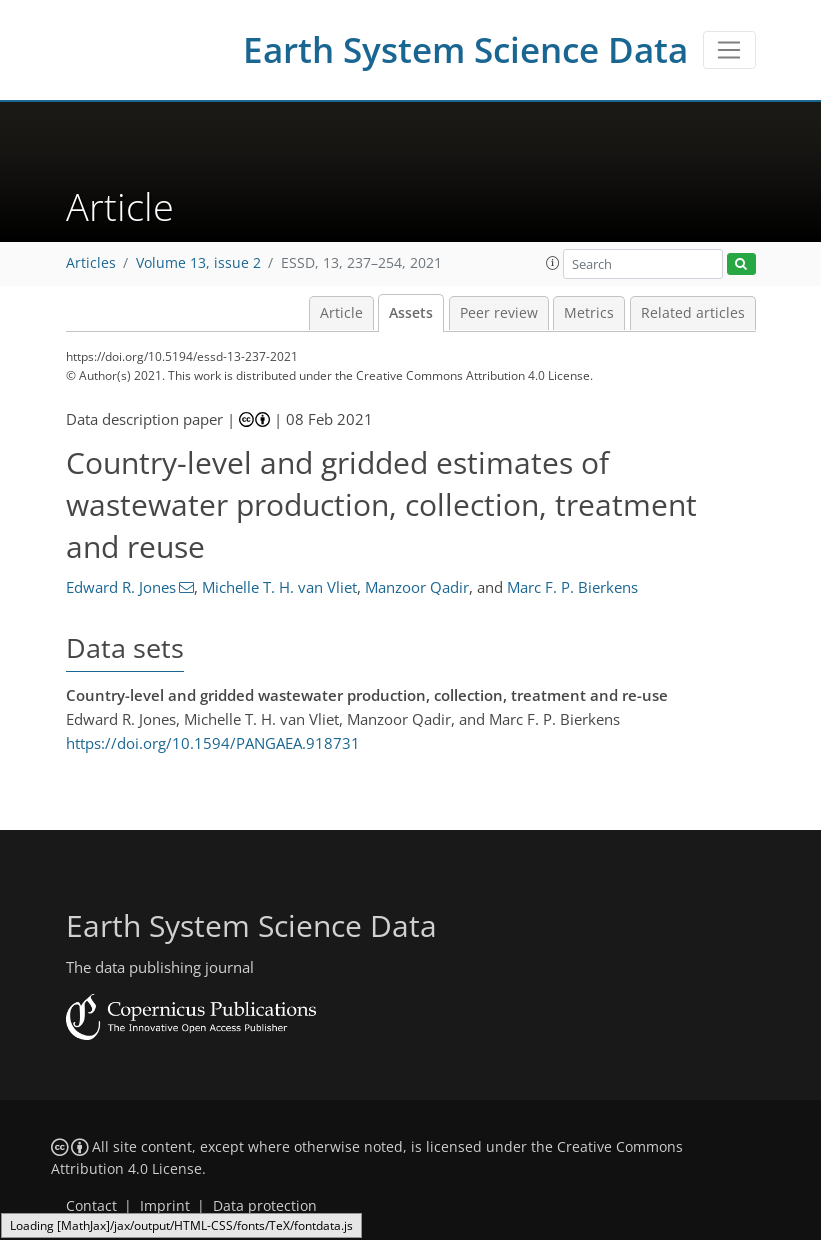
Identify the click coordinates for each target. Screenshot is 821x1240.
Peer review (499, 313)
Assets (411, 313)
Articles (91, 263)
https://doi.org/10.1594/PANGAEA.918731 (213, 743)
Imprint (165, 1206)
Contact (91, 1206)
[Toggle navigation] (729, 50)
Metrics (589, 313)
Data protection (265, 1206)
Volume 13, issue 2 (198, 263)
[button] (553, 263)
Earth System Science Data (465, 49)
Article (341, 313)
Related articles (693, 313)
